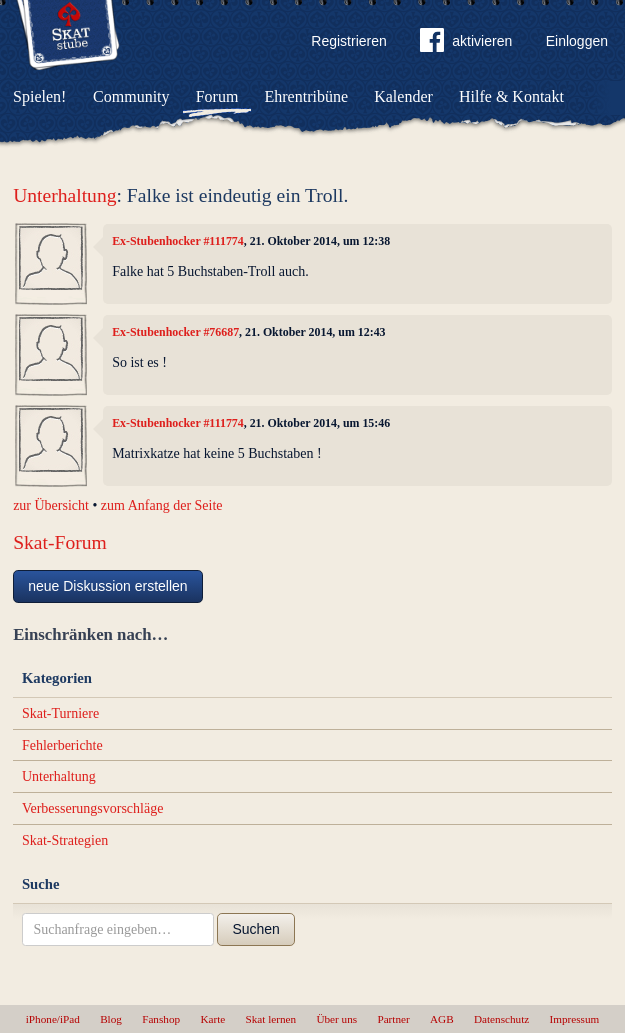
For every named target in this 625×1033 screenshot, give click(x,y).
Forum (217, 96)
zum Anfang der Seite (162, 505)
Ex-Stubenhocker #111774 (178, 241)
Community (131, 96)
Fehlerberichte (62, 745)
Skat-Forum (60, 542)
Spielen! (39, 96)
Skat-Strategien (65, 840)
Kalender (403, 96)
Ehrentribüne (307, 96)
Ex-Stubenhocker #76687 (175, 332)
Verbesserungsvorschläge (93, 808)
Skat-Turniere (60, 713)
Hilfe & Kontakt (511, 96)
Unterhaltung (64, 195)
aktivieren (466, 44)
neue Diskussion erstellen (108, 586)
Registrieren (348, 41)
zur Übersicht (51, 505)
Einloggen (577, 41)
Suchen (255, 929)
